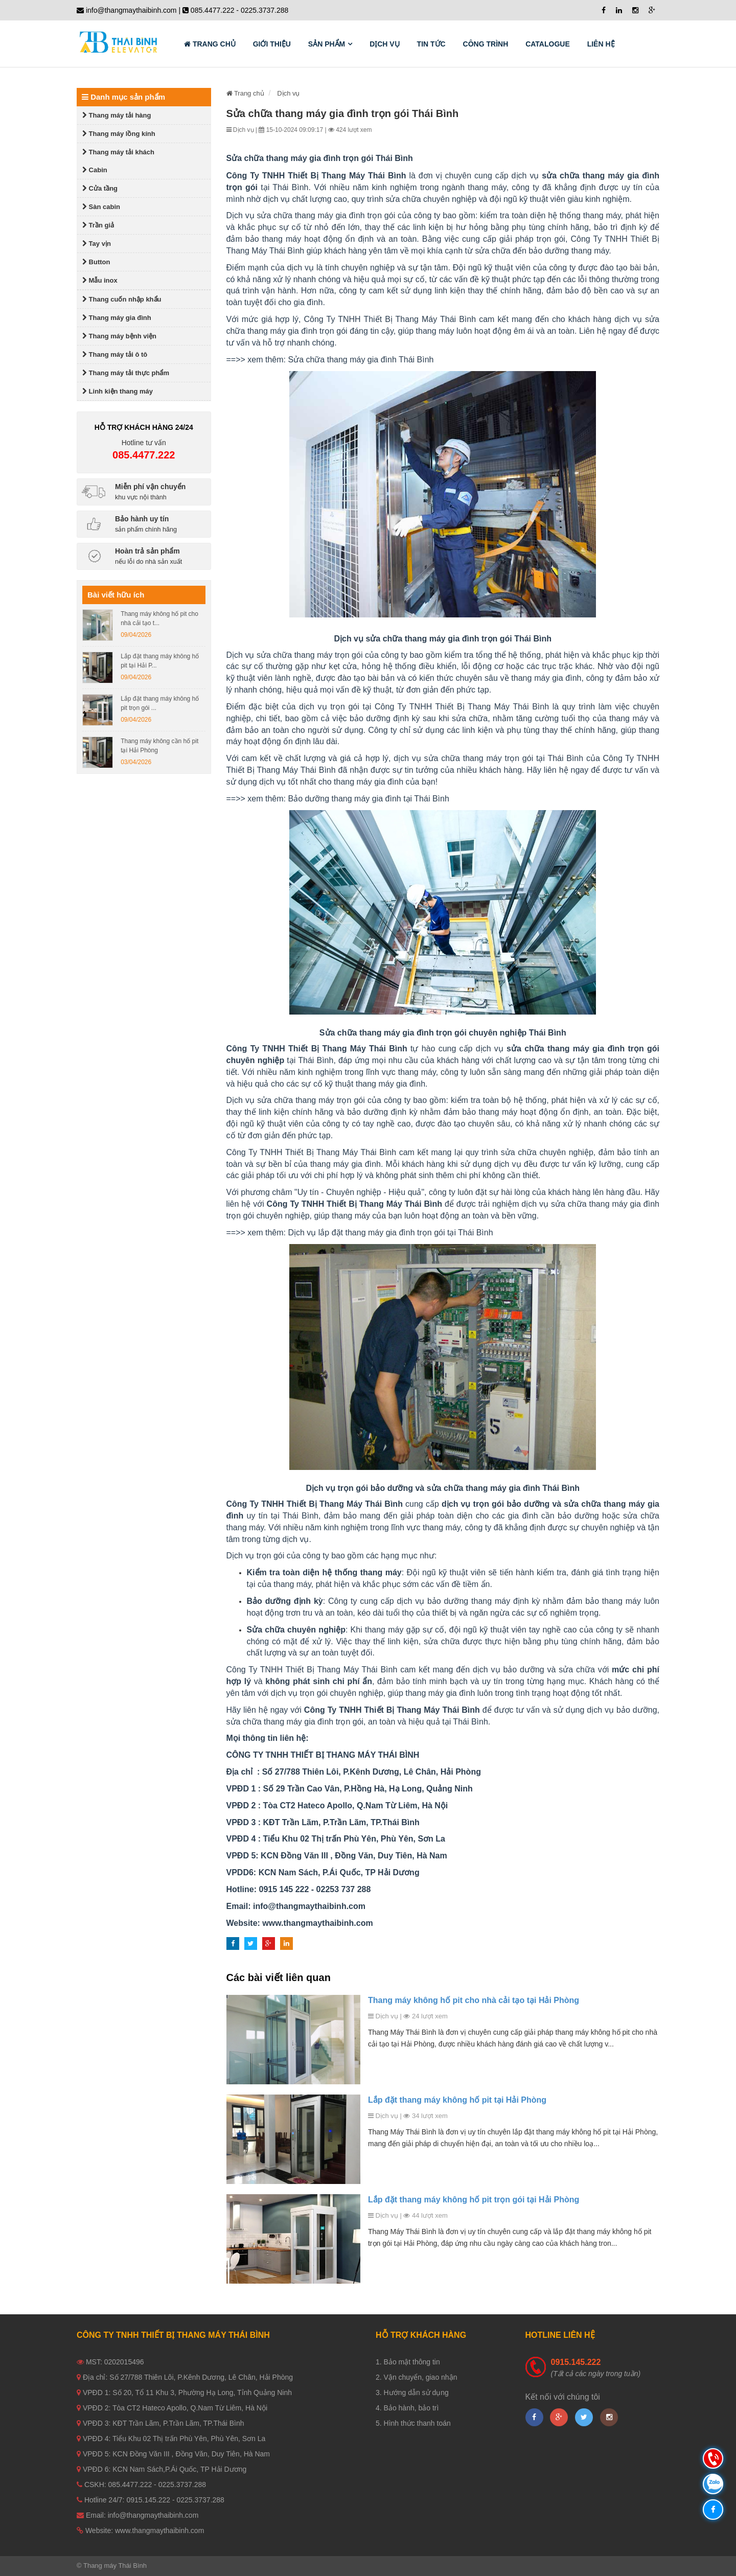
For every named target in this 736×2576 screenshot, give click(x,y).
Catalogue (547, 44)
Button (96, 262)
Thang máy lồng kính (118, 133)
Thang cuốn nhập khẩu (122, 299)
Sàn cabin (101, 207)
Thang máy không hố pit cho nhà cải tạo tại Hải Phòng (473, 2000)
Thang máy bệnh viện (119, 336)
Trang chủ (210, 44)
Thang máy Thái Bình (115, 2565)
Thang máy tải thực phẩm (125, 373)
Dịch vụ (385, 44)
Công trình (486, 44)
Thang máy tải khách (118, 152)
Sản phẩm (326, 44)
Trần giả (98, 225)
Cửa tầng (100, 188)
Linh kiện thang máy (117, 391)
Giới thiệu (272, 44)
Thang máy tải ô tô (114, 354)
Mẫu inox (100, 280)
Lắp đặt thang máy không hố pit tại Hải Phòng (457, 2100)
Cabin (94, 170)
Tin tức (431, 44)
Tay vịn (96, 243)
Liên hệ (601, 44)
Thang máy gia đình (116, 317)
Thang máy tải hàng (116, 115)
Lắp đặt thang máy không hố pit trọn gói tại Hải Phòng (473, 2199)
